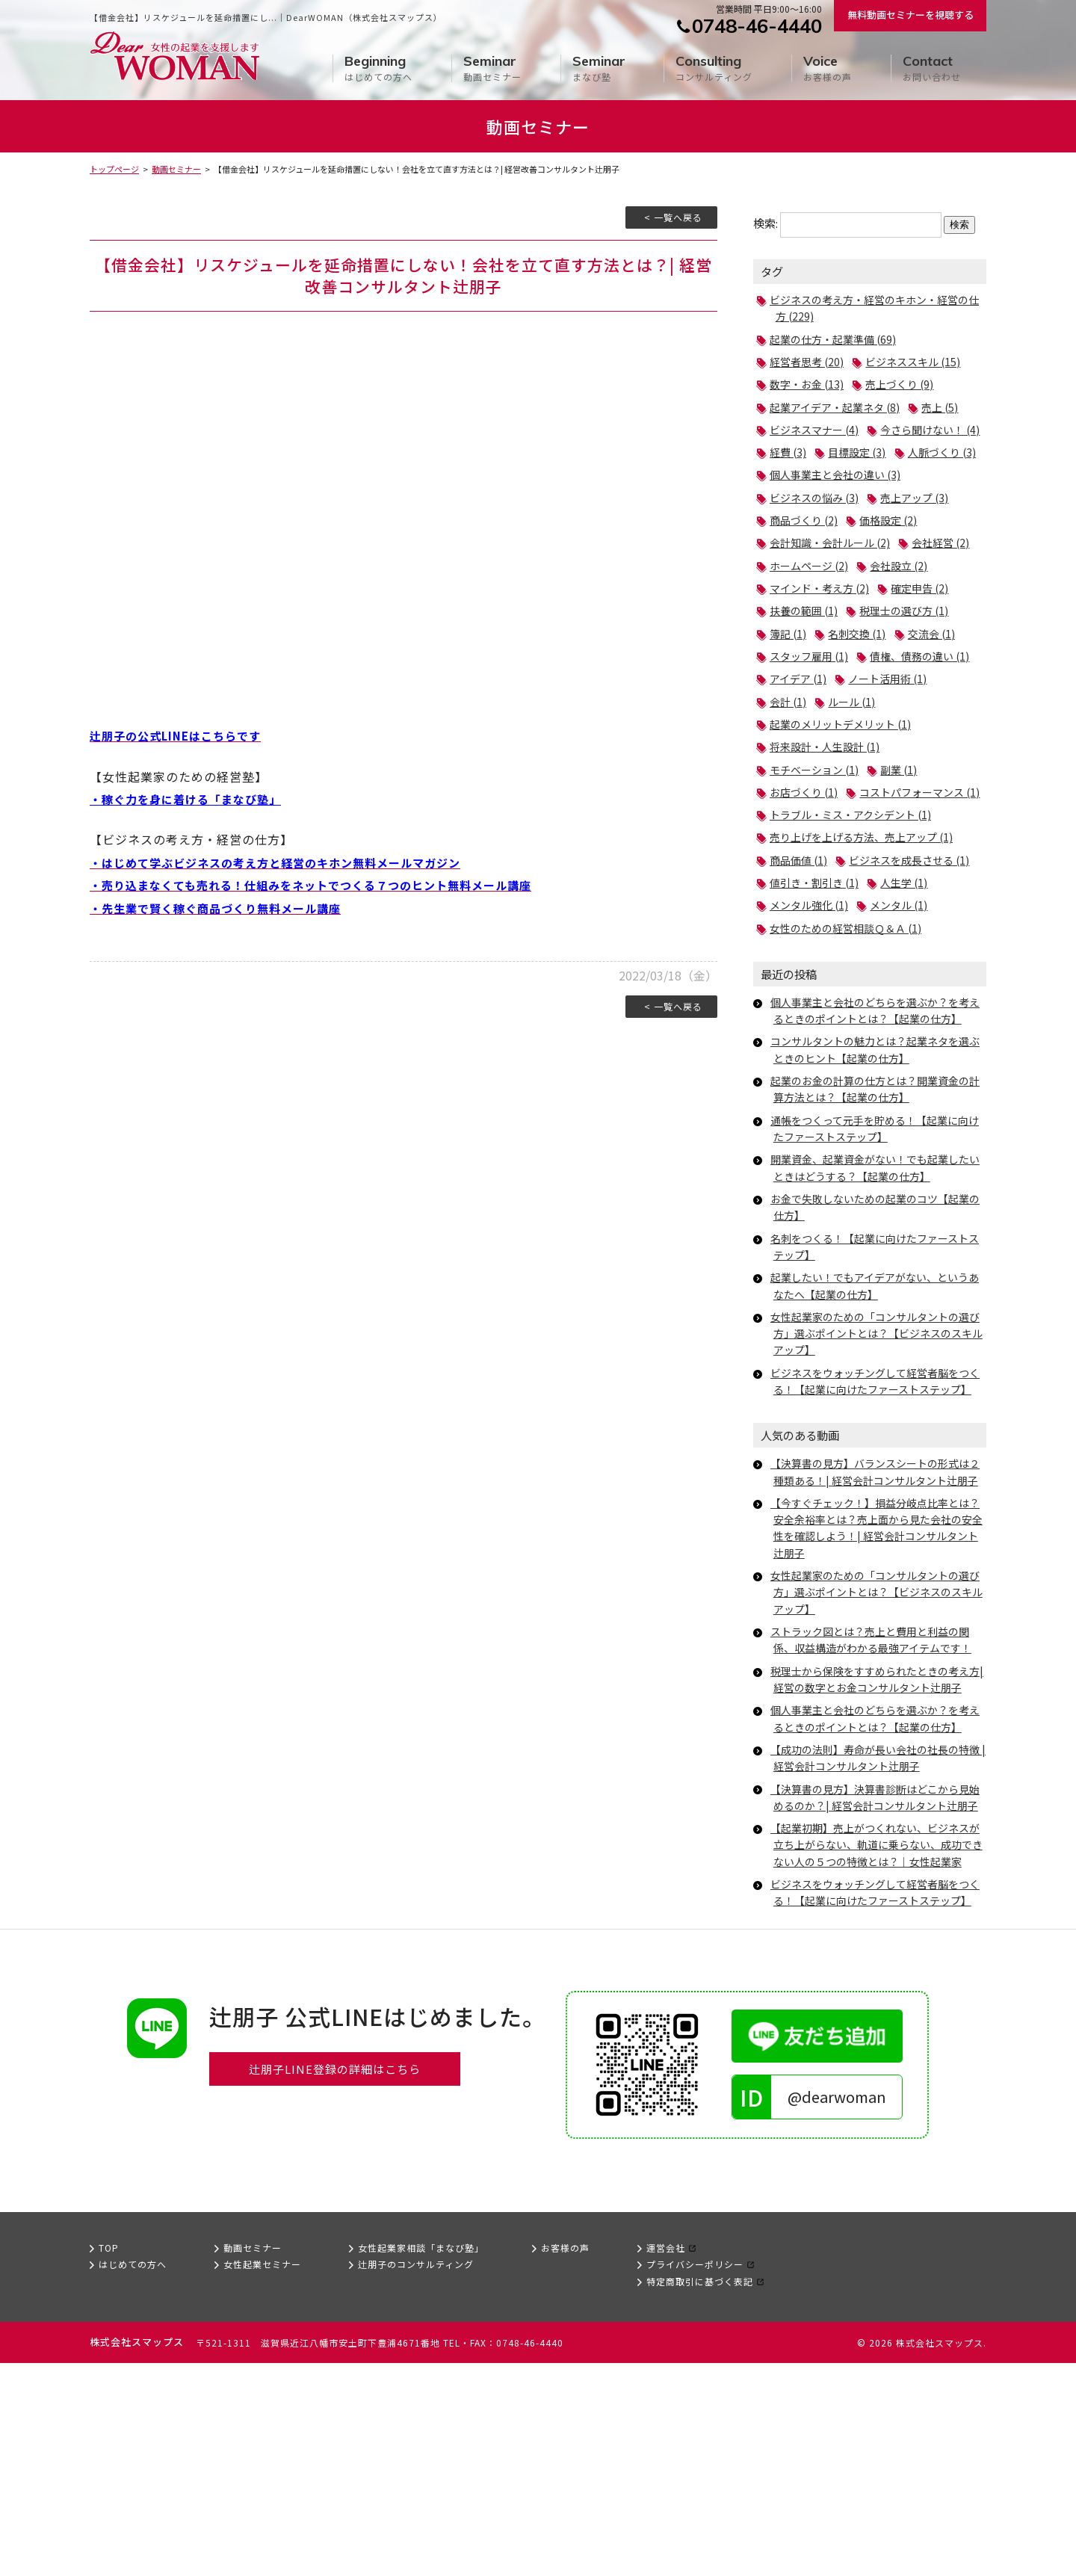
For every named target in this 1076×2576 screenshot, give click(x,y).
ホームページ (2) (894, 588)
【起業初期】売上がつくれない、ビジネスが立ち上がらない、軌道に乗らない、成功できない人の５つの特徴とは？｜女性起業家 (878, 2033)
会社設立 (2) (800, 610)
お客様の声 (827, 68)
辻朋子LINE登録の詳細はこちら (335, 2283)
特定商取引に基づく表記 (699, 2494)
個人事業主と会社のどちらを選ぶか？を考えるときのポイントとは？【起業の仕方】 (878, 1123)
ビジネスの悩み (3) (817, 520)
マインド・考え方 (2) (906, 610)
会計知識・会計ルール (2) (834, 565)
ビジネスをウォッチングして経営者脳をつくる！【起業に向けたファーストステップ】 (876, 1502)
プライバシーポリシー (694, 2477)
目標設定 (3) (800, 474)
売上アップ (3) (922, 520)
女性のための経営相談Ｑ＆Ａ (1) (851, 1040)
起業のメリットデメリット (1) (845, 792)
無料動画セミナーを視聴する (910, 14)
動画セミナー (492, 68)
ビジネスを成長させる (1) (834, 972)
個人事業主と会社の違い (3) (839, 497)
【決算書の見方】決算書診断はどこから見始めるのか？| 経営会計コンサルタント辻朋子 (876, 1968)
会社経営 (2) (800, 588)
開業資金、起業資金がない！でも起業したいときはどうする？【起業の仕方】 (876, 1280)
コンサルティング (713, 68)
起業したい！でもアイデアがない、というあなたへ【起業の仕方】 (876, 1399)
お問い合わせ (932, 68)
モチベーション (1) (817, 836)
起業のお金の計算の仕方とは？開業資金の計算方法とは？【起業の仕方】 (876, 1202)
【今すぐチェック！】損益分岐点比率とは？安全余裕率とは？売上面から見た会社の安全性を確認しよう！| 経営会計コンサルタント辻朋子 (878, 1674)
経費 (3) (916, 452)
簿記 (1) (905, 656)
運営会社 (665, 2460)
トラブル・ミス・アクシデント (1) (856, 904)
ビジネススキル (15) (920, 361)
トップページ (114, 169)
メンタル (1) (905, 1018)
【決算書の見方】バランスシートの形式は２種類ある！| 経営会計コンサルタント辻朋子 (876, 1609)
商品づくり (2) (806, 542)
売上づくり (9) (906, 384)
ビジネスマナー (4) (817, 429)
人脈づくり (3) (889, 474)
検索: (765, 223)
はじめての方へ (378, 68)
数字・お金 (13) (809, 384)
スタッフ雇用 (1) (811, 701)
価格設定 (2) (894, 542)
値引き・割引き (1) (817, 996)
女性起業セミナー (262, 2477)
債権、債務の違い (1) (823, 724)
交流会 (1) (878, 678)
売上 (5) (949, 407)
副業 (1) (905, 836)
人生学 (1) (911, 996)
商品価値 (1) (800, 950)
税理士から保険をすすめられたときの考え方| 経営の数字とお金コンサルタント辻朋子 (876, 1834)
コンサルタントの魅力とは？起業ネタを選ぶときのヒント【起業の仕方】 (876, 1162)
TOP (109, 2460)
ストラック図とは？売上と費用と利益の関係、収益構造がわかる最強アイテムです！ (878, 1786)
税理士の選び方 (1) (817, 656)
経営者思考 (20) (809, 361)
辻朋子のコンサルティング (416, 2477)
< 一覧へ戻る (673, 217)
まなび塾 (598, 68)
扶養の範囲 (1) (889, 633)
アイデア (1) (927, 724)
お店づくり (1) (806, 860)
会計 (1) (894, 746)
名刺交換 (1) (800, 678)
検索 (959, 224)
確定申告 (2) (800, 633)
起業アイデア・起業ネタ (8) (839, 407)
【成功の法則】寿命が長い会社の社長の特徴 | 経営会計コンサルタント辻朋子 (876, 1920)
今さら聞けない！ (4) (823, 452)
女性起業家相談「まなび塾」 (421, 2460)
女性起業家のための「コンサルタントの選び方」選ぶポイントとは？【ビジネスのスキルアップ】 (878, 1446)
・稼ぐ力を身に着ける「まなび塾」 (191, 799)
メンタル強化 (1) (811, 1018)
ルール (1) (795, 769)
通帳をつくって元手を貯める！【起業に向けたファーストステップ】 (876, 1241)
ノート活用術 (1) (811, 746)
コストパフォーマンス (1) (834, 882)
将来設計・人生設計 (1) (828, 814)
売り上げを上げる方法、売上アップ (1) (867, 928)
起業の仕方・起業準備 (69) (837, 339)
